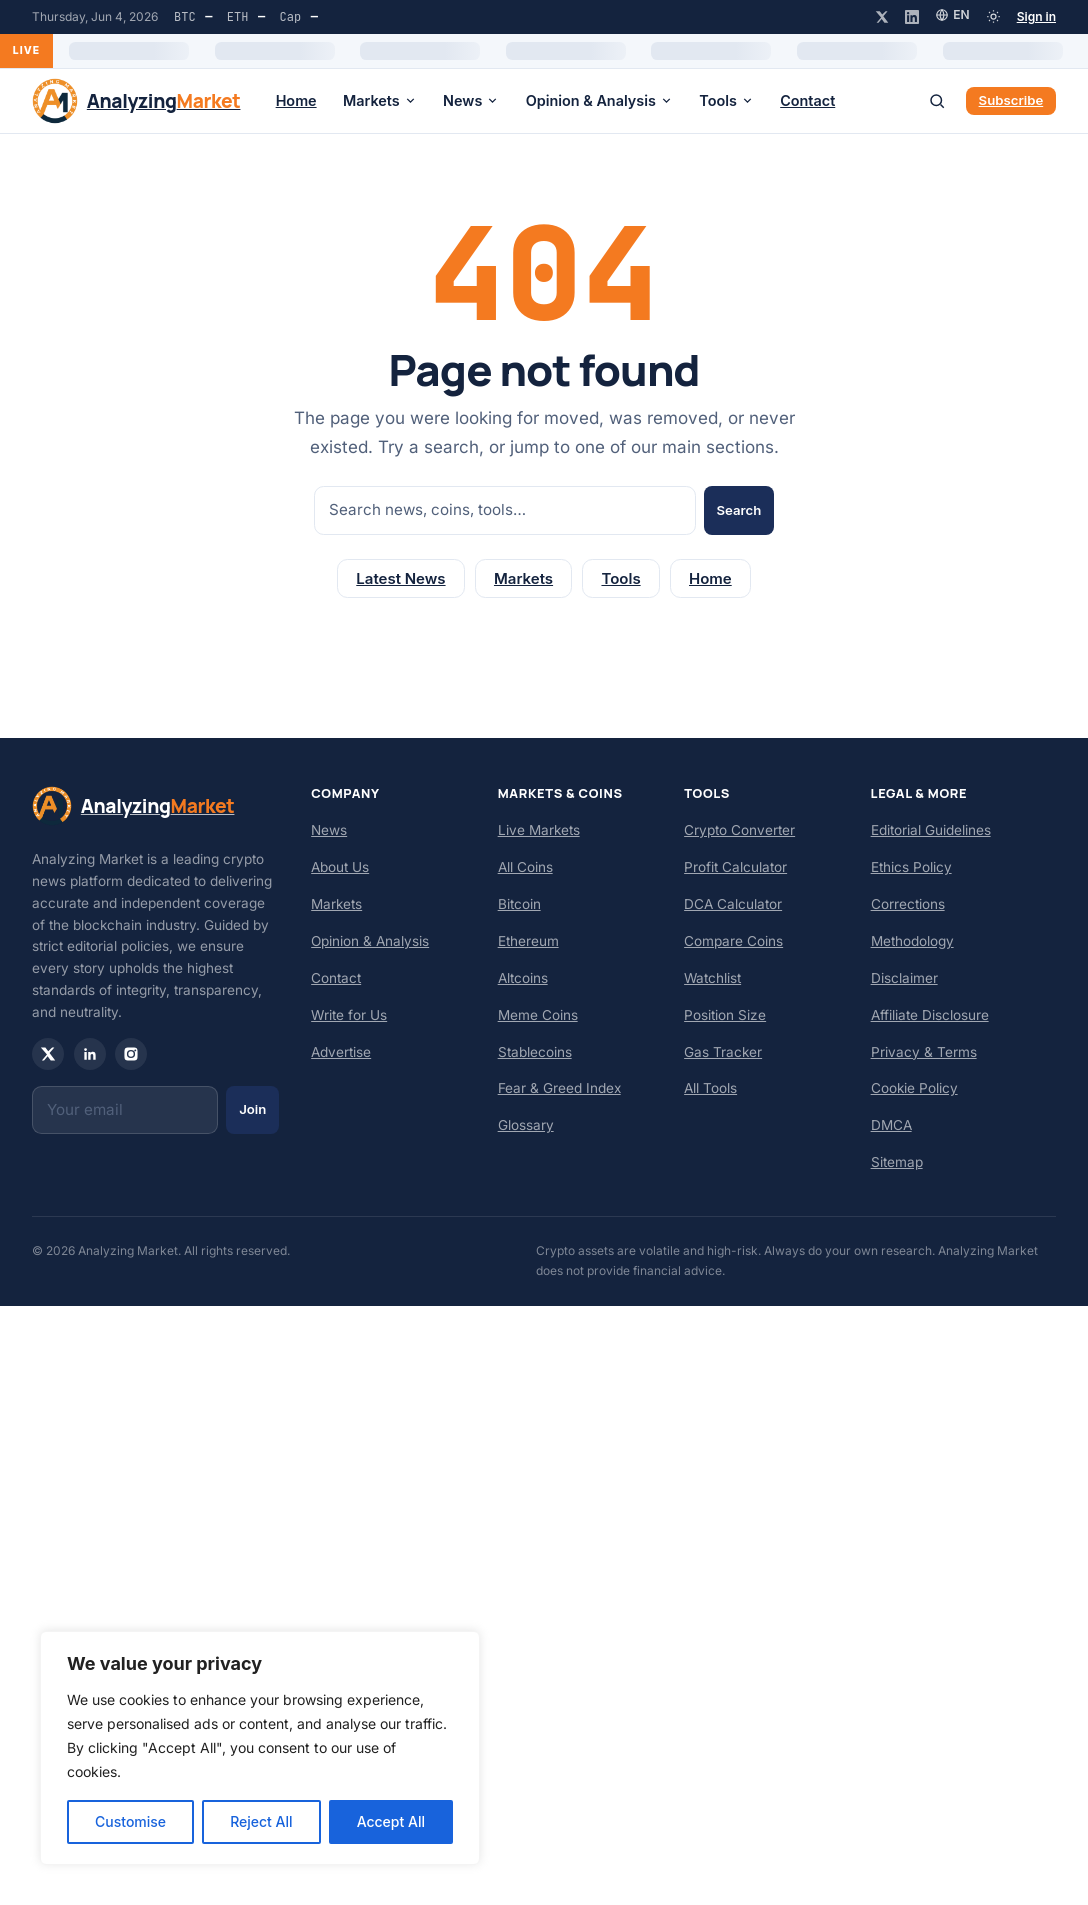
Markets (380, 100)
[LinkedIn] (912, 17)
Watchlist (712, 978)
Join (252, 1109)
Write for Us (349, 1015)
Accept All (391, 1821)
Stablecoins (535, 1052)
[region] (260, 1748)
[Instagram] (131, 1054)
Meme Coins (538, 1015)
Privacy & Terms (924, 1052)
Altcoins (523, 978)
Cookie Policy (914, 1088)
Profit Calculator (735, 867)
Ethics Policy (911, 867)
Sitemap (897, 1162)
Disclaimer (904, 978)
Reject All (261, 1821)
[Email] (125, 1110)
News (471, 100)
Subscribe (1011, 100)
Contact (807, 100)
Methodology (912, 941)
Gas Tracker (723, 1052)
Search (738, 510)
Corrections (908, 904)
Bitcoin (519, 904)
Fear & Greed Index (559, 1088)
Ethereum (528, 941)
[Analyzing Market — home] (136, 101)
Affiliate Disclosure (930, 1015)
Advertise (341, 1052)
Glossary (526, 1125)
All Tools (710, 1088)
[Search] (937, 101)
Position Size (725, 1015)
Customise (130, 1821)
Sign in (1036, 16)
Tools (726, 100)
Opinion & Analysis (599, 100)
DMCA (891, 1125)
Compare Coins (733, 941)
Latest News (400, 578)
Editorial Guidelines (931, 830)
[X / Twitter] (882, 17)
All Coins (525, 867)
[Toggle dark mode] (993, 16)
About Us (340, 867)
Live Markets (539, 830)
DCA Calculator (733, 904)
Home (296, 100)
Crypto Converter (739, 830)
